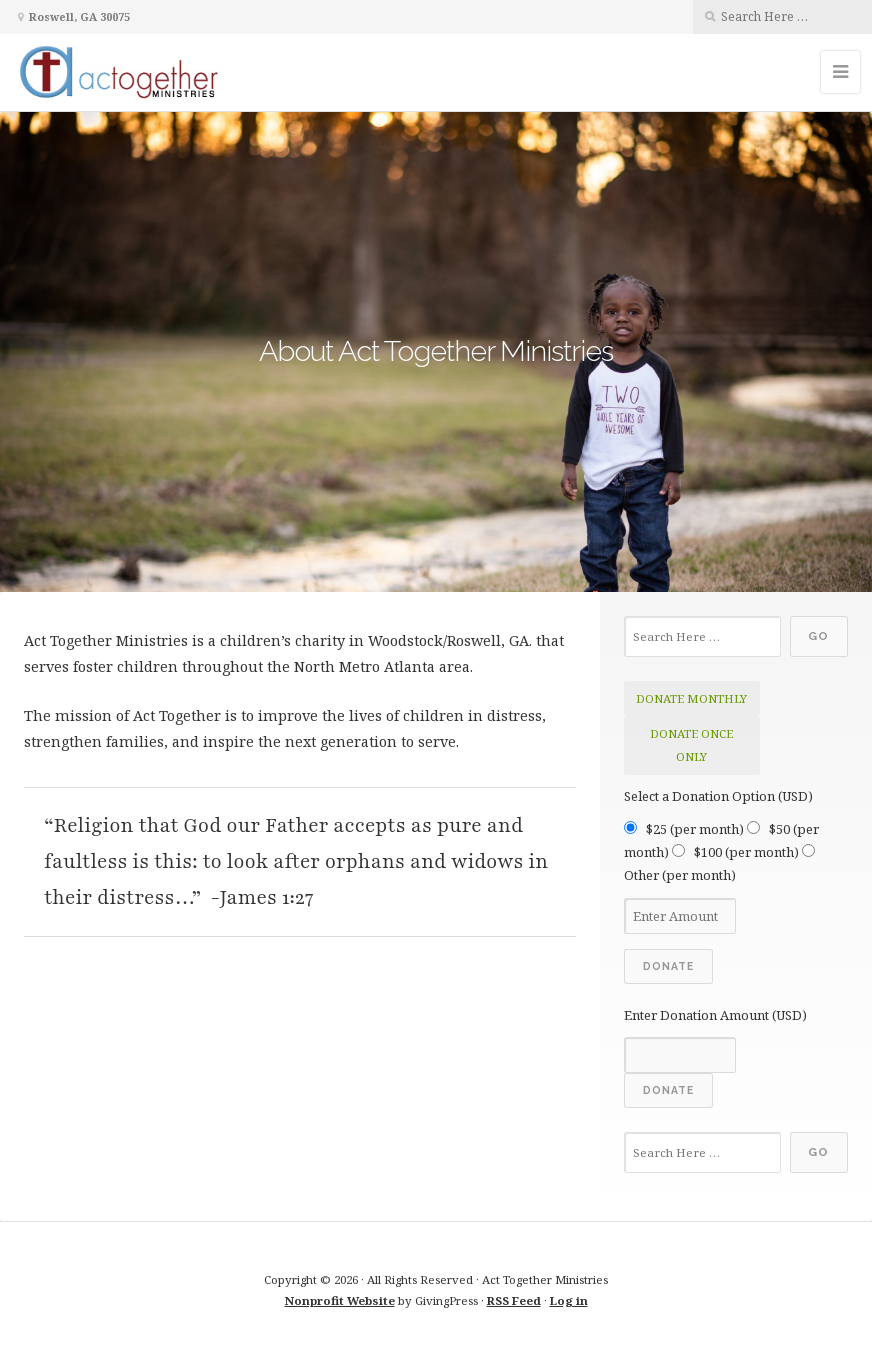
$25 (695, 829)
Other (680, 875)
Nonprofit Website (340, 1300)
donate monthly (691, 698)
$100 (746, 852)
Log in (569, 1300)
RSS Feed (514, 1300)
